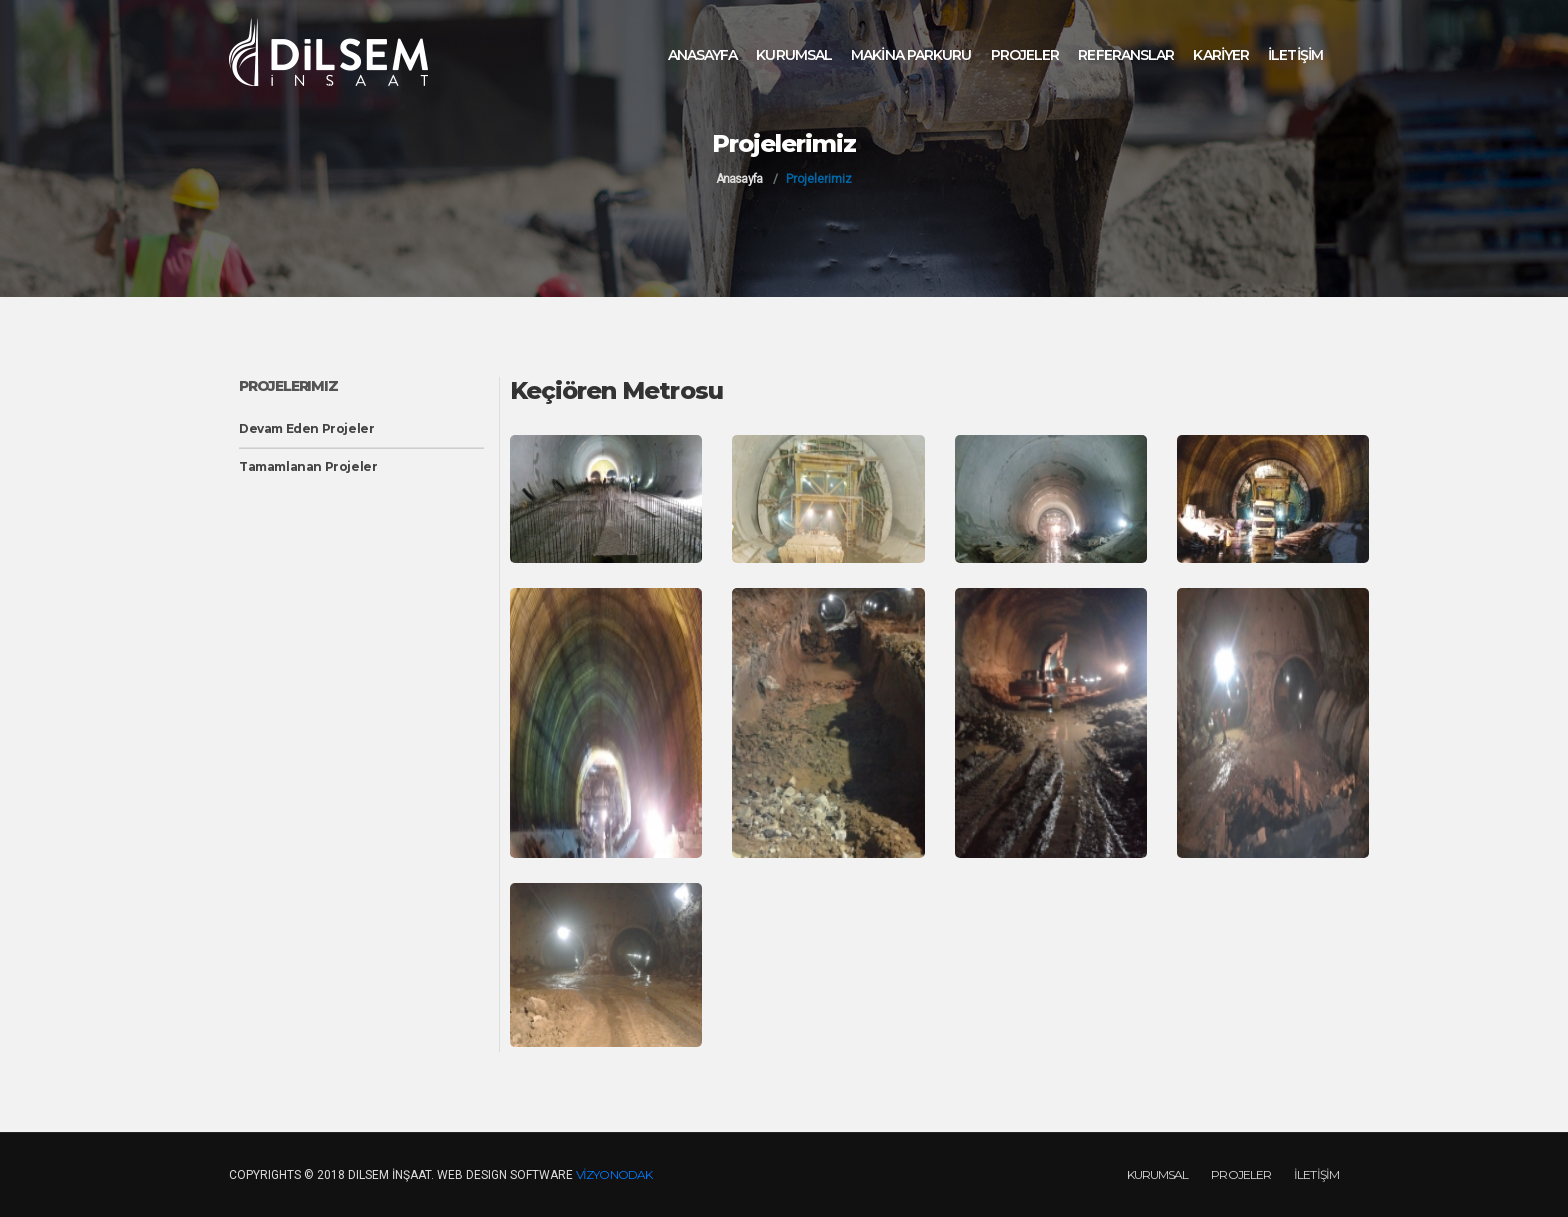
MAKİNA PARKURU (911, 55)
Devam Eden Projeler (306, 428)
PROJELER (1025, 55)
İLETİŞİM (1295, 55)
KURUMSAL (794, 55)
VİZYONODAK (614, 1174)
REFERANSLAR (1126, 55)
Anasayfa (739, 179)
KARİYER (1221, 55)
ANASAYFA (703, 55)
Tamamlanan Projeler (308, 466)
